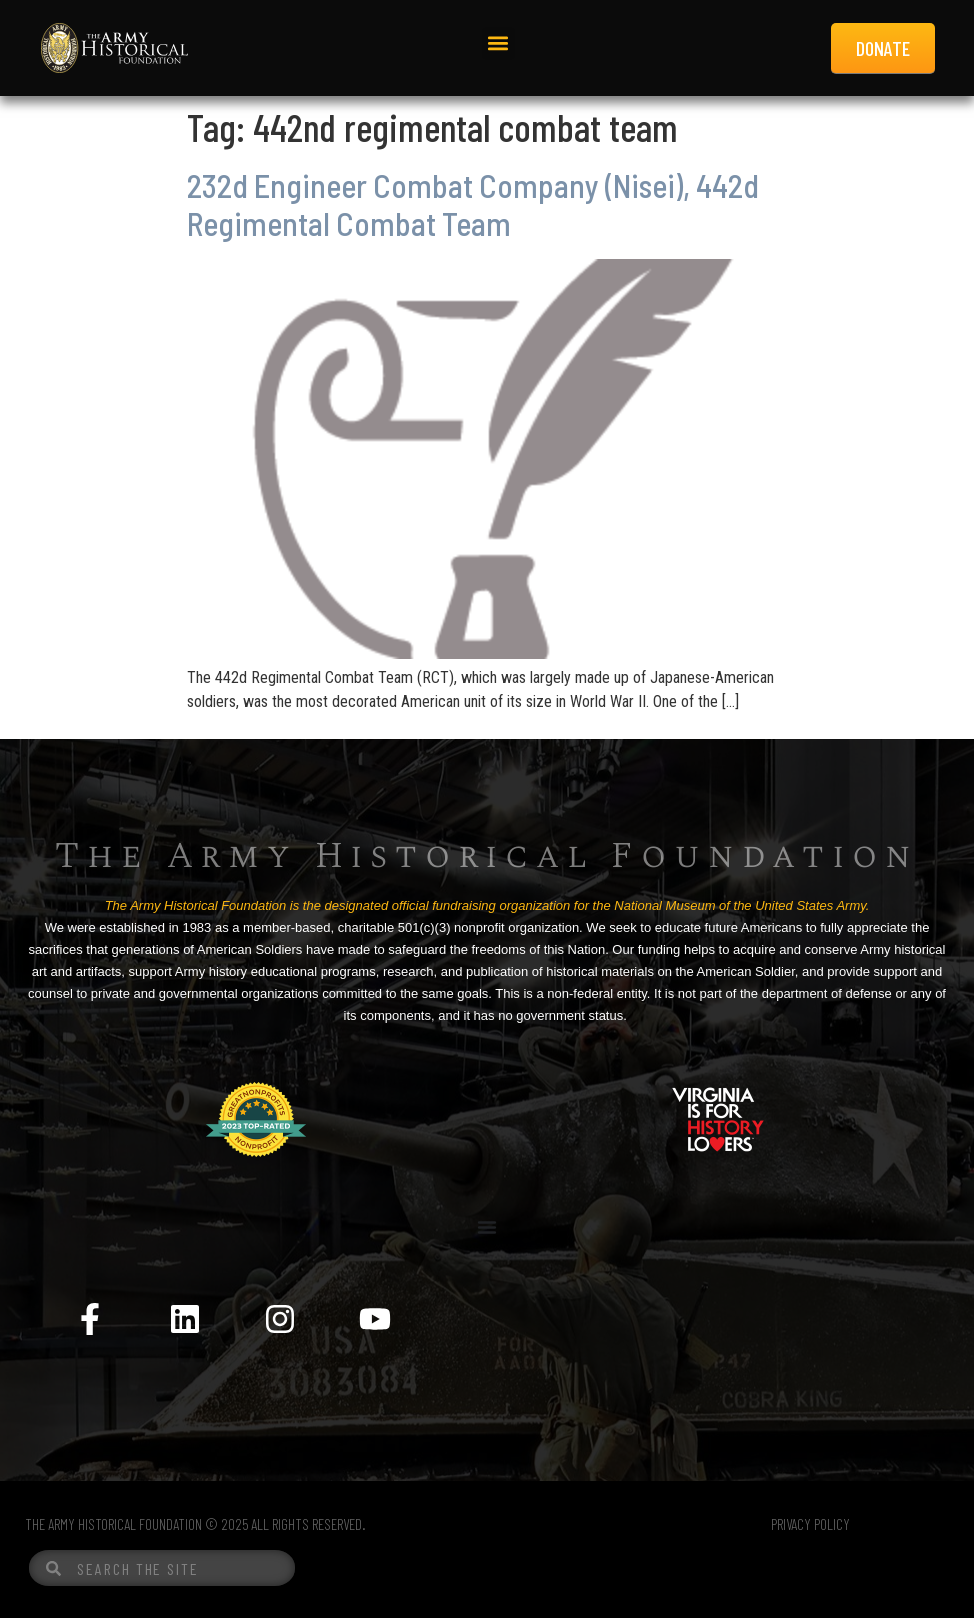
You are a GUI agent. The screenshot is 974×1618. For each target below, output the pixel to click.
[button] (498, 43)
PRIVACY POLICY (810, 1524)
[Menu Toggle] (487, 1227)
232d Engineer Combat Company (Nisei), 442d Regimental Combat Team (473, 204)
